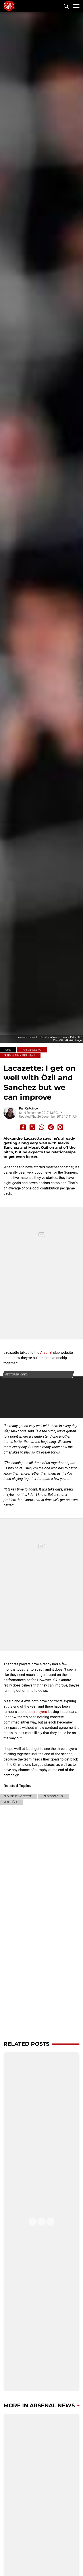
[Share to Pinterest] (60, 1127)
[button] (66, 6)
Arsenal (46, 1352)
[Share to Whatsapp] (42, 1127)
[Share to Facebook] (23, 1127)
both (31, 1712)
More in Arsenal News (39, 2405)
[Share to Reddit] (51, 1127)
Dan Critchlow (29, 1108)
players (41, 1712)
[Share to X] (32, 1127)
